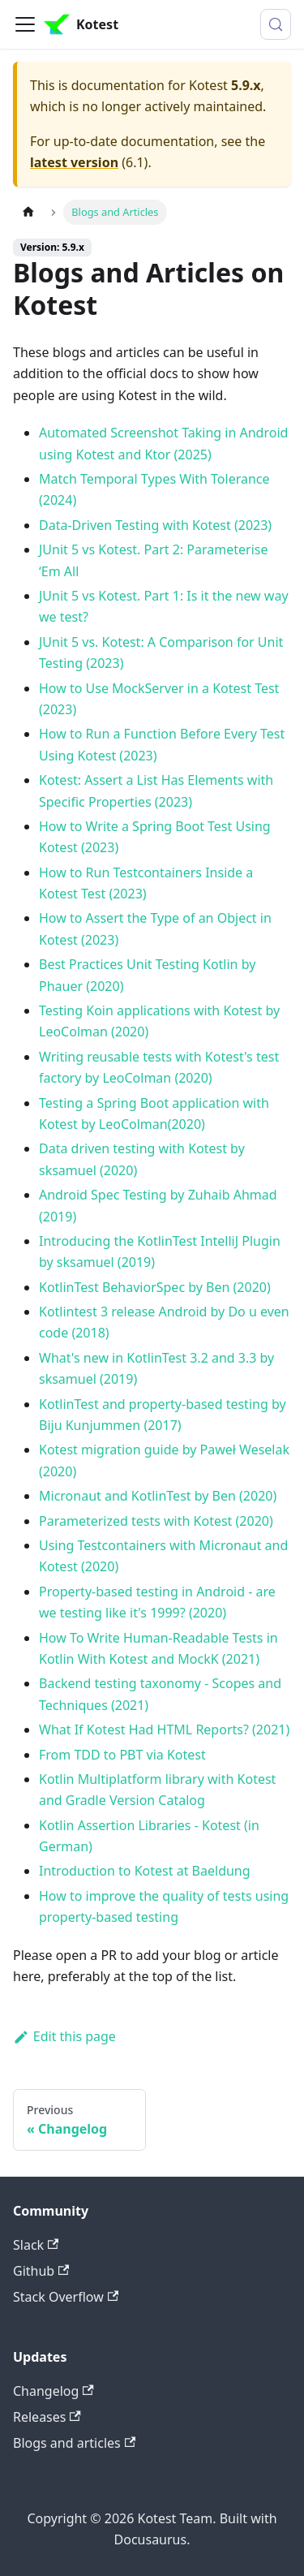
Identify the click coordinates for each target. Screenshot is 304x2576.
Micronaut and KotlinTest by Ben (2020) (157, 1496)
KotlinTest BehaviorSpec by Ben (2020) (155, 1287)
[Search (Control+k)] (275, 24)
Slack (35, 2245)
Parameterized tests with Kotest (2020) (156, 1521)
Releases (47, 2417)
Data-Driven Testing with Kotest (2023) (155, 525)
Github (41, 2271)
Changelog (53, 2391)
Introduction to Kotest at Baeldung (144, 1871)
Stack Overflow (65, 2297)
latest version (74, 162)
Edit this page (64, 2036)
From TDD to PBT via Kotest (122, 1755)
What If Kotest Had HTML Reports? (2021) (164, 1729)
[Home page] (28, 212)
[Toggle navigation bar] (25, 24)
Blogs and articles (74, 2443)
